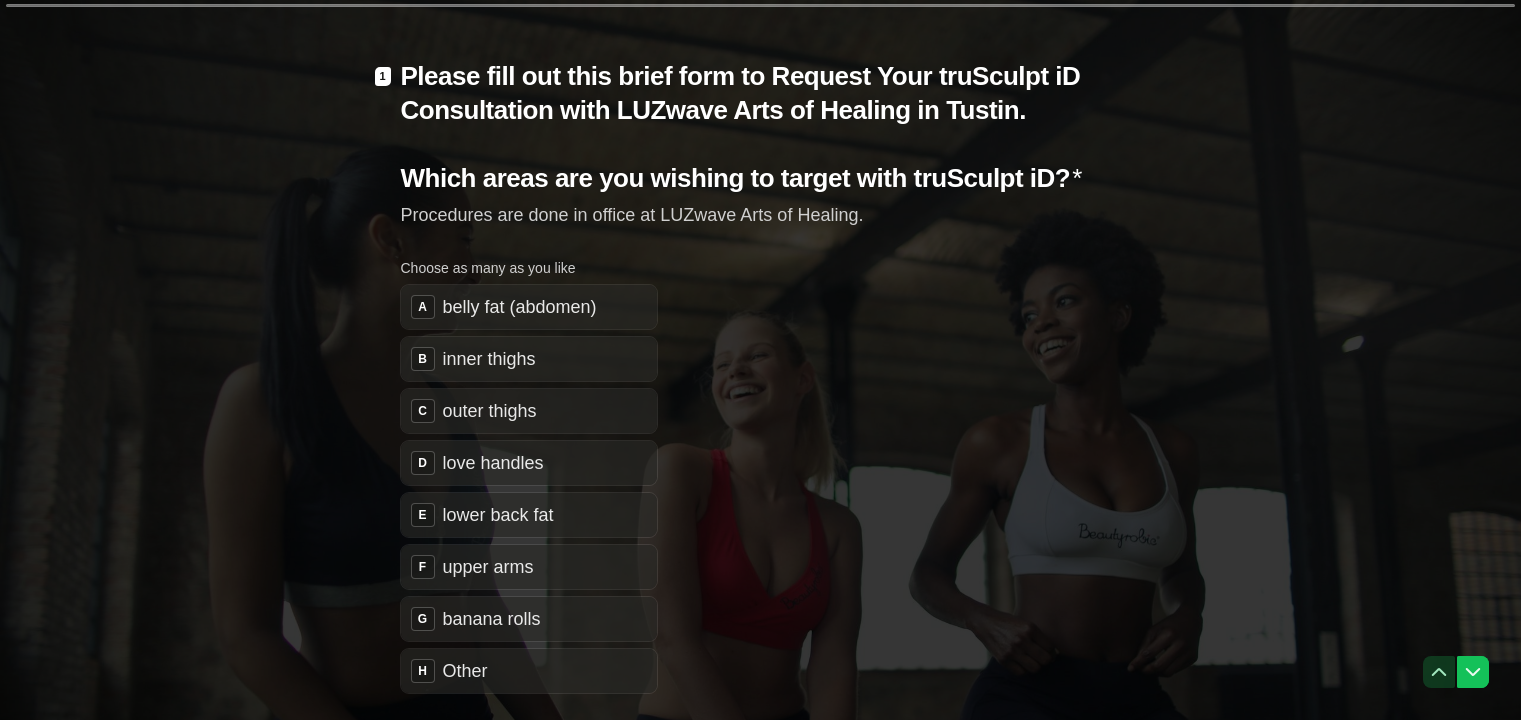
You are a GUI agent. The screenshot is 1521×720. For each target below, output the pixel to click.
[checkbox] (529, 307)
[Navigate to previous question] (1439, 672)
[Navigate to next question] (1473, 672)
